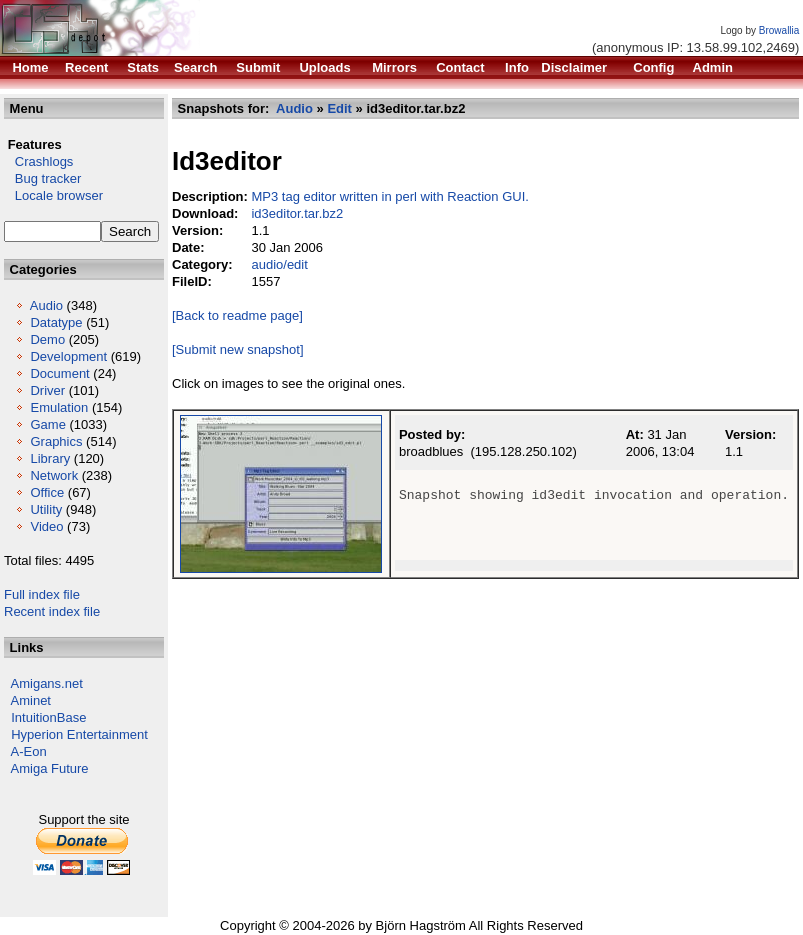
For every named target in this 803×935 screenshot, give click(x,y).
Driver (47, 390)
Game (47, 424)
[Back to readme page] (237, 315)
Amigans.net (47, 683)
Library (50, 458)
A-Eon (29, 751)
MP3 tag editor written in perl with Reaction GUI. (389, 196)
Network (54, 475)
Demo (47, 339)
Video (46, 526)
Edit (339, 108)
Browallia (779, 30)
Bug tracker (42, 178)
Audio (46, 305)
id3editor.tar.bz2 (297, 213)
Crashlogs (38, 161)
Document (59, 373)
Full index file (42, 594)
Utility (46, 509)
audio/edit (279, 264)
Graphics (56, 441)
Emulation (59, 407)
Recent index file (52, 611)
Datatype (56, 322)
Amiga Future (50, 768)
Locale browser (53, 195)
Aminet (31, 700)
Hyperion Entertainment (79, 734)
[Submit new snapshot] (238, 349)
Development (68, 356)
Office (47, 492)
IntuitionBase (48, 717)
